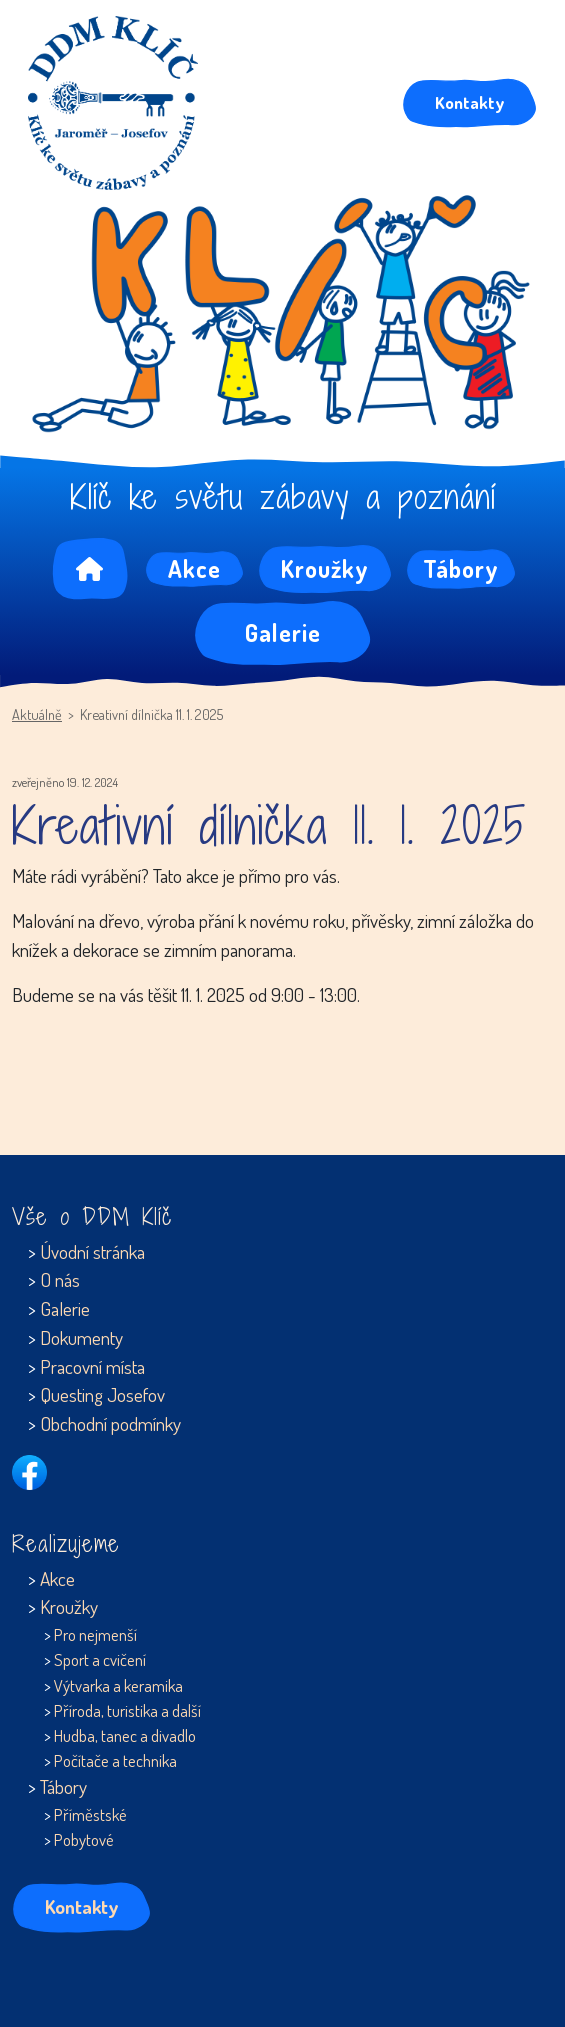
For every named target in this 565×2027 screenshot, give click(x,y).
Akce (194, 568)
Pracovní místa (92, 1366)
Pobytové (84, 1839)
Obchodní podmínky (110, 1423)
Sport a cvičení (100, 1659)
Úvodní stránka (92, 1251)
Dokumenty (81, 1337)
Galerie (283, 632)
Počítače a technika (115, 1760)
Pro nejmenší (95, 1634)
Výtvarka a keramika (118, 1685)
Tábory (461, 568)
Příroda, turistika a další (127, 1710)
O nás (60, 1279)
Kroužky (325, 568)
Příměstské (90, 1814)
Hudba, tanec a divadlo (125, 1735)
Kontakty (469, 102)
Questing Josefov (102, 1394)
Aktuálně (37, 714)
